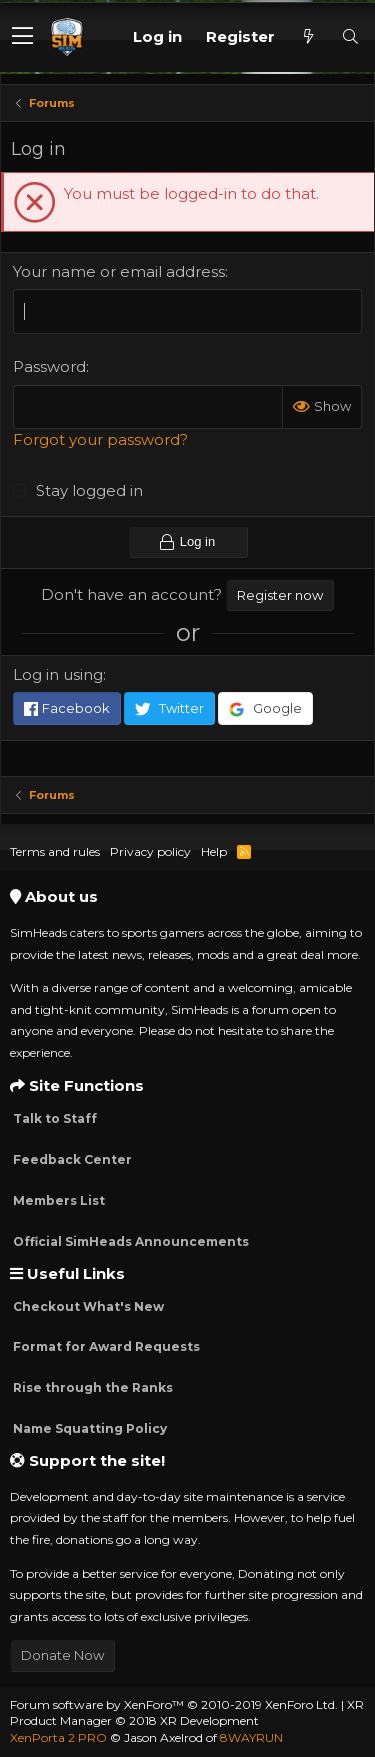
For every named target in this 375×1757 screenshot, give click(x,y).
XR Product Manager (187, 1713)
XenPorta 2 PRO (58, 1737)
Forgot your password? (100, 439)
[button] (22, 37)
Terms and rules (55, 851)
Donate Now (62, 1655)
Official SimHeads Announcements (129, 1241)
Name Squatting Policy (88, 1428)
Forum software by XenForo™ (174, 1704)
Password (49, 366)
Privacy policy (150, 851)
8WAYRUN (251, 1737)
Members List (57, 1200)
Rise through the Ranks (91, 1387)
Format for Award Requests (105, 1346)
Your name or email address (119, 271)
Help (214, 851)
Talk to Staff (53, 1118)
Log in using (58, 674)
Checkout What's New (87, 1306)
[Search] (350, 36)
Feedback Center (71, 1159)
